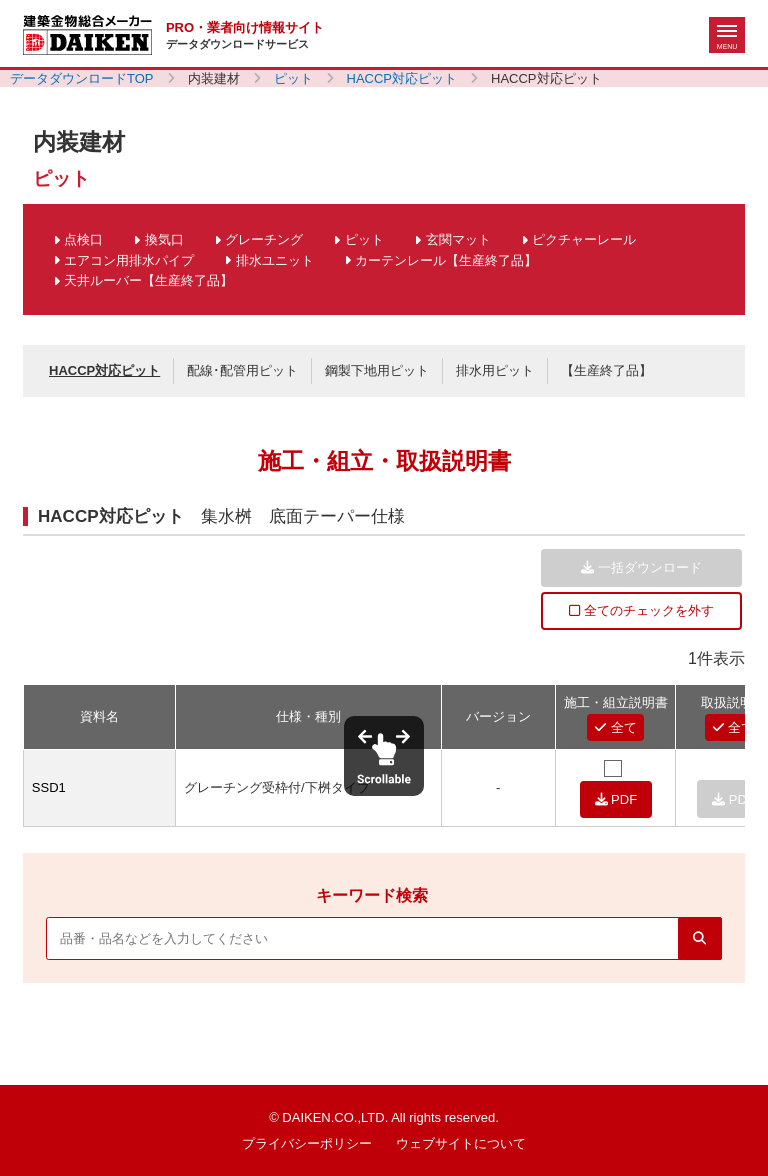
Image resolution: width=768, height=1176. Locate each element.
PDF (616, 799)
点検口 (83, 239)
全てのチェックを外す (641, 610)
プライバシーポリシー (307, 1143)
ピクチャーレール (584, 239)
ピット (293, 78)
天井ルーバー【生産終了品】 (148, 280)
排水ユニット (275, 260)
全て (615, 727)
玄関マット (458, 239)
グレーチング (264, 239)
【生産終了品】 (606, 370)
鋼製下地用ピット (377, 370)
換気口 (164, 239)
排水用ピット (495, 370)
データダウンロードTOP (82, 78)
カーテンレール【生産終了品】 (446, 260)
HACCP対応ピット (402, 78)
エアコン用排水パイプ (129, 260)
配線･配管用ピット (242, 370)
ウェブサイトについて (461, 1143)
